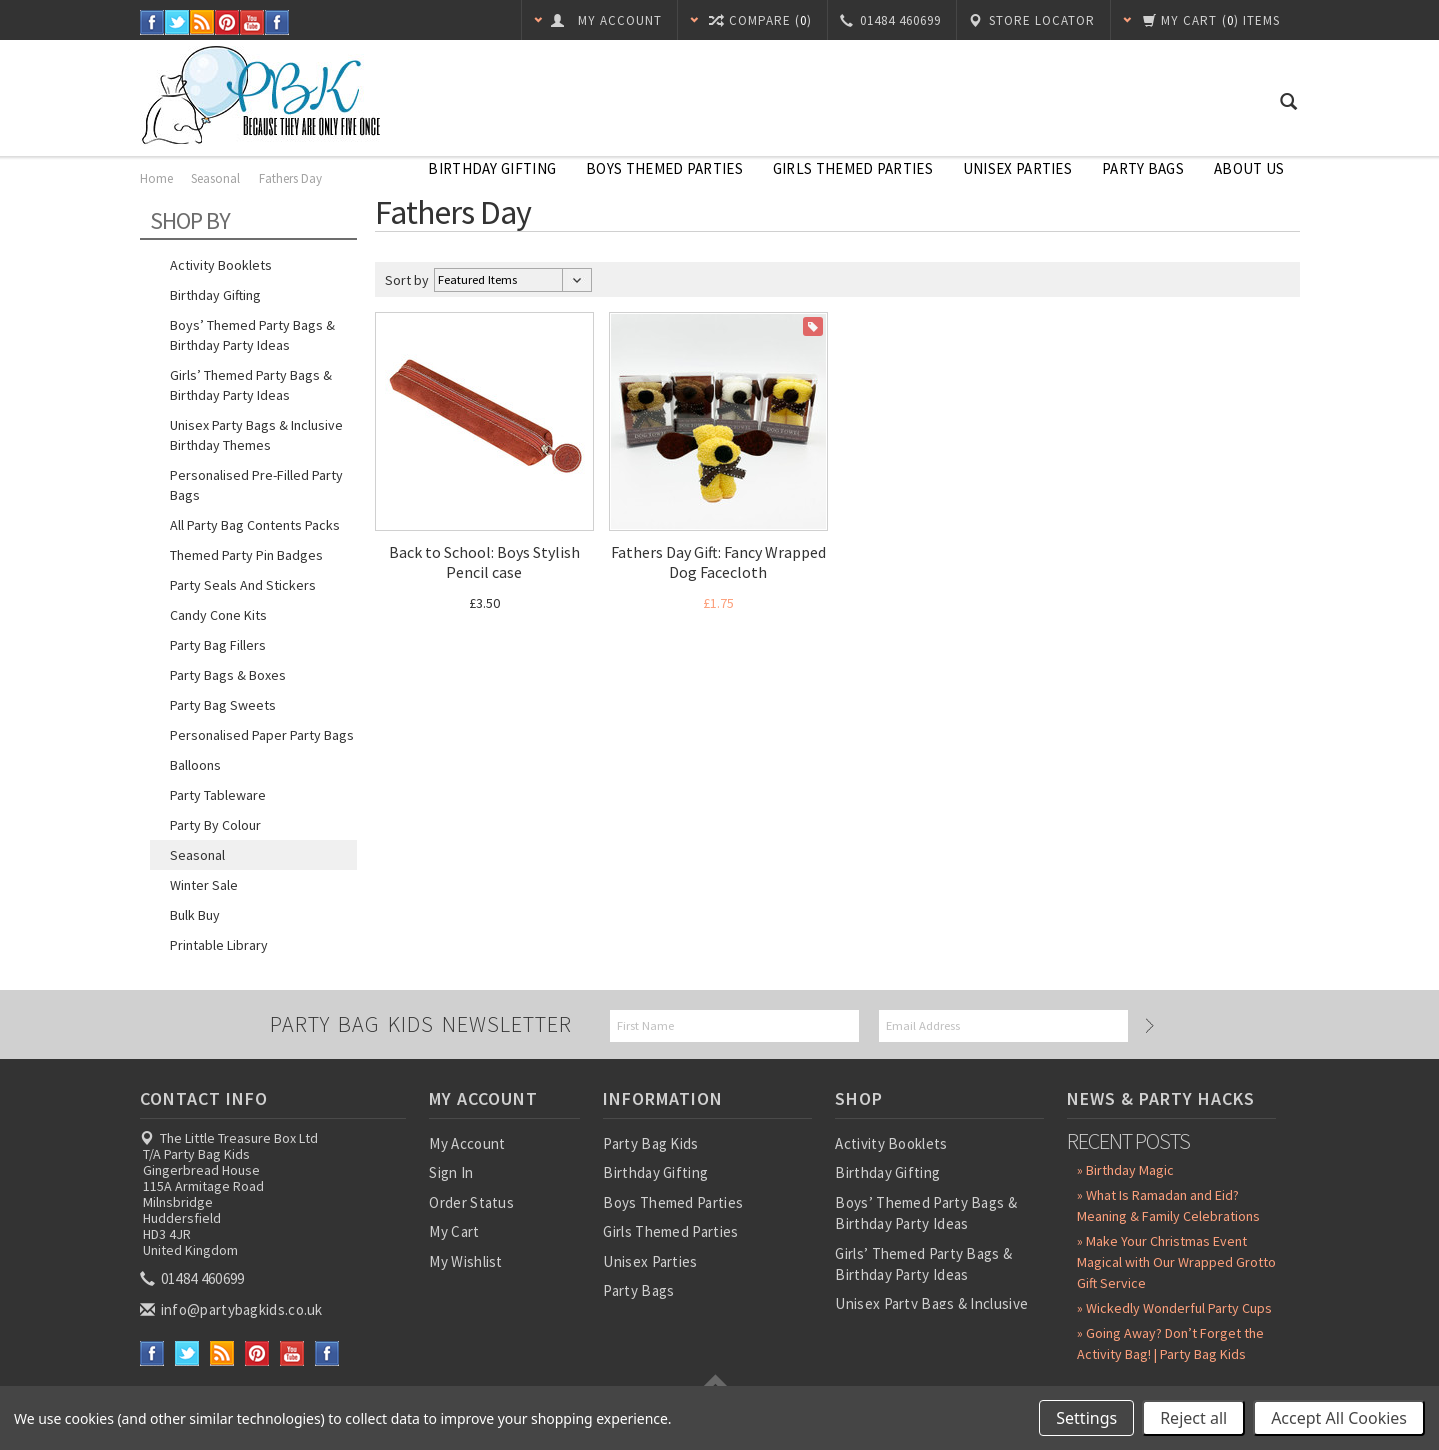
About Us (1249, 168)
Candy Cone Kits (218, 615)
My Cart (454, 1231)
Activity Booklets (221, 265)
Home (156, 178)
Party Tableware (218, 795)
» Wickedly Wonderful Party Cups (1174, 1308)
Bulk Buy (195, 915)
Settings (1086, 1418)
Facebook (152, 22)
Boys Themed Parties (664, 168)
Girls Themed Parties (853, 168)
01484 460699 (194, 1278)
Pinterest (227, 22)
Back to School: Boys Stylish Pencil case (484, 562)
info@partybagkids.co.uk (233, 1309)
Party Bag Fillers (218, 645)
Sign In (451, 1172)
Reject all (1193, 1418)
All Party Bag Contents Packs (255, 525)
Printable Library (219, 945)
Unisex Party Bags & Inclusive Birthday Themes (256, 435)
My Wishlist (465, 1261)
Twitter (177, 22)
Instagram (277, 22)
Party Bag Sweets (223, 705)
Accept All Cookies (1339, 1418)
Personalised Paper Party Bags (262, 735)
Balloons (195, 765)
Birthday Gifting (492, 168)
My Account (467, 1143)
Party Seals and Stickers (243, 585)
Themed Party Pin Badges (246, 555)
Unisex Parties (1017, 168)
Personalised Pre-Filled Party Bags (256, 485)
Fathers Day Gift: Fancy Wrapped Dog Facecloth (718, 562)
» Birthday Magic (1125, 1170)
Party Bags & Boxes (228, 675)
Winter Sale (204, 885)
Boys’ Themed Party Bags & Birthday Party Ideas (252, 335)
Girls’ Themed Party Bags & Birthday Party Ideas (251, 385)
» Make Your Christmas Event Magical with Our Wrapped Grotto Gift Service (1176, 1262)
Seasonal (217, 178)
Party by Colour (215, 825)
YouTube (252, 22)
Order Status (471, 1202)
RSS (202, 22)
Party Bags (1143, 168)
